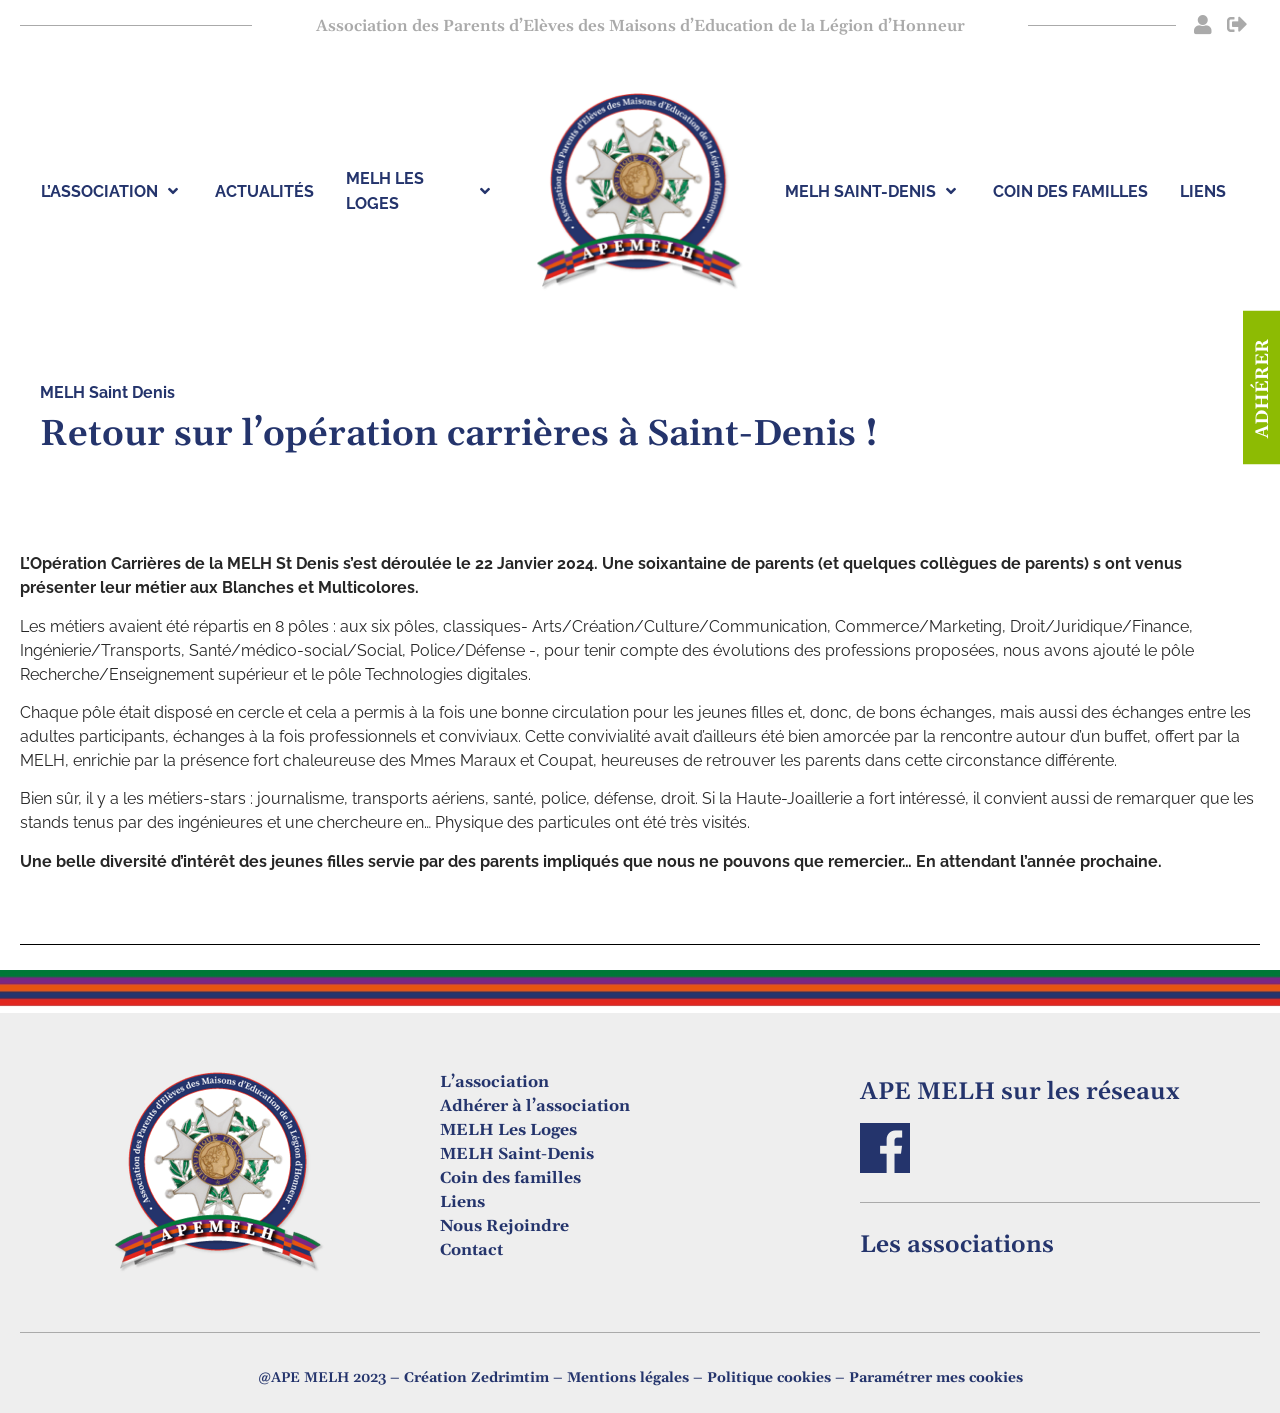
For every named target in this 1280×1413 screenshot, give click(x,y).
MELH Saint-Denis (517, 1154)
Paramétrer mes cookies (936, 1378)
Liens (462, 1202)
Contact (471, 1250)
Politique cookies (769, 1378)
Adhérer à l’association (535, 1106)
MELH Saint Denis (107, 392)
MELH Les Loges (508, 1130)
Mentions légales (628, 1378)
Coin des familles (510, 1178)
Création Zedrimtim (476, 1378)
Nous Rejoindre (504, 1226)
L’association (494, 1082)
